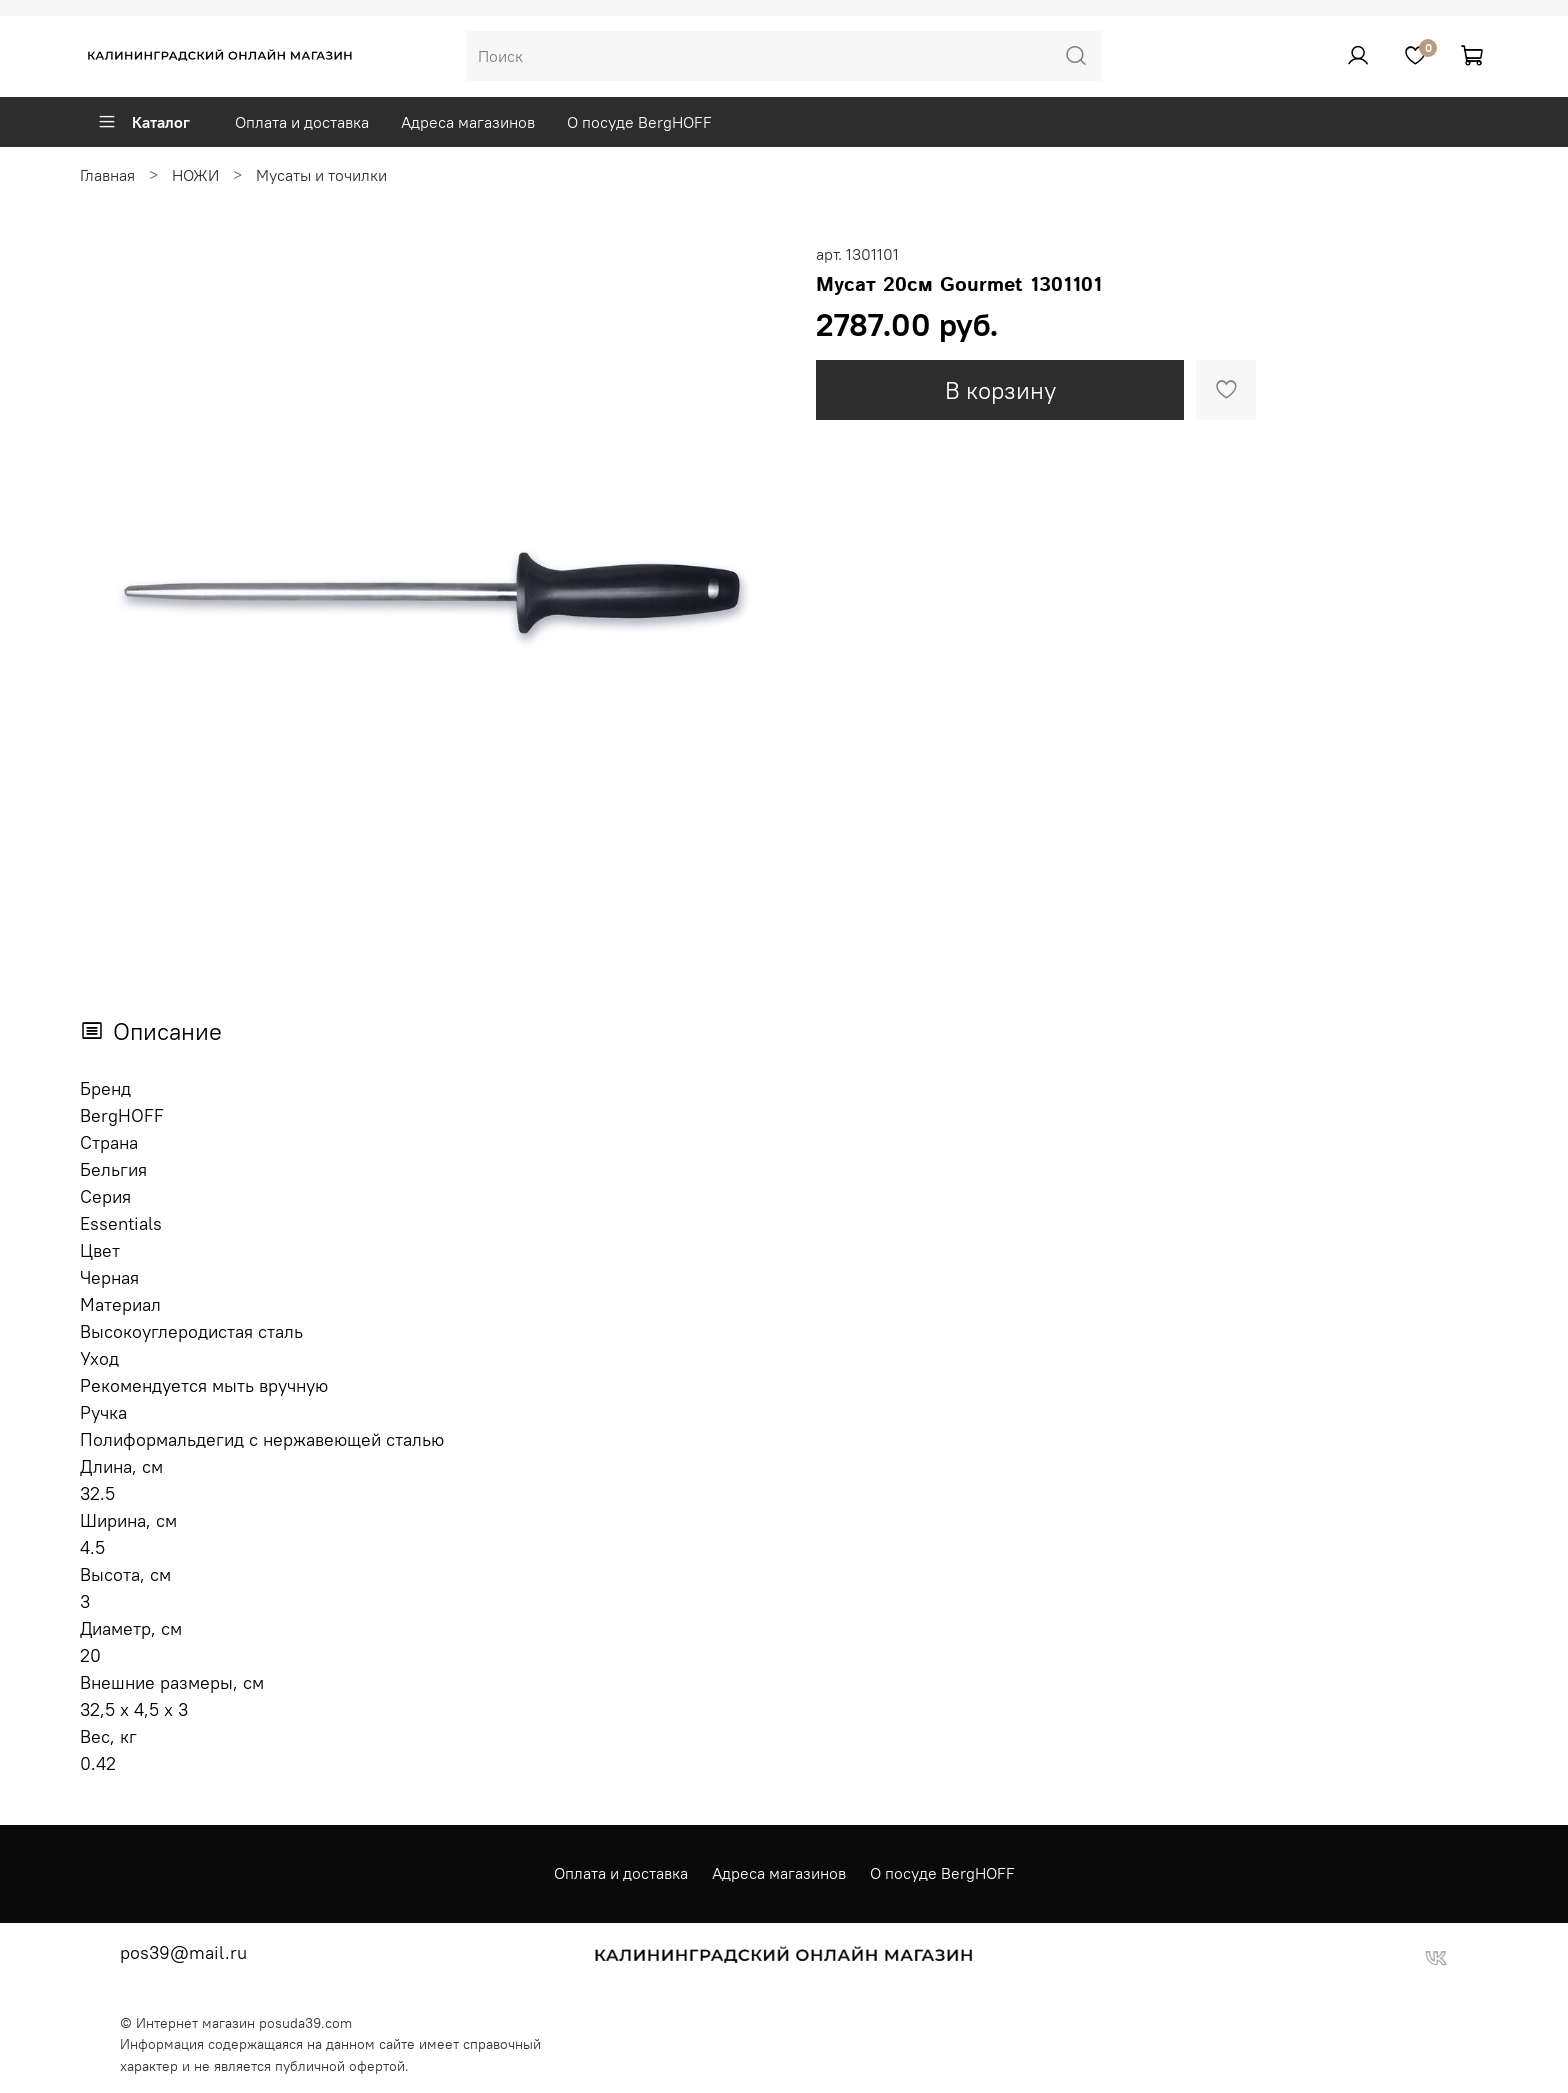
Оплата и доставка (302, 122)
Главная (107, 175)
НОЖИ (195, 175)
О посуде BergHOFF (639, 122)
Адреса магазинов (468, 122)
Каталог (143, 122)
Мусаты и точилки (321, 175)
